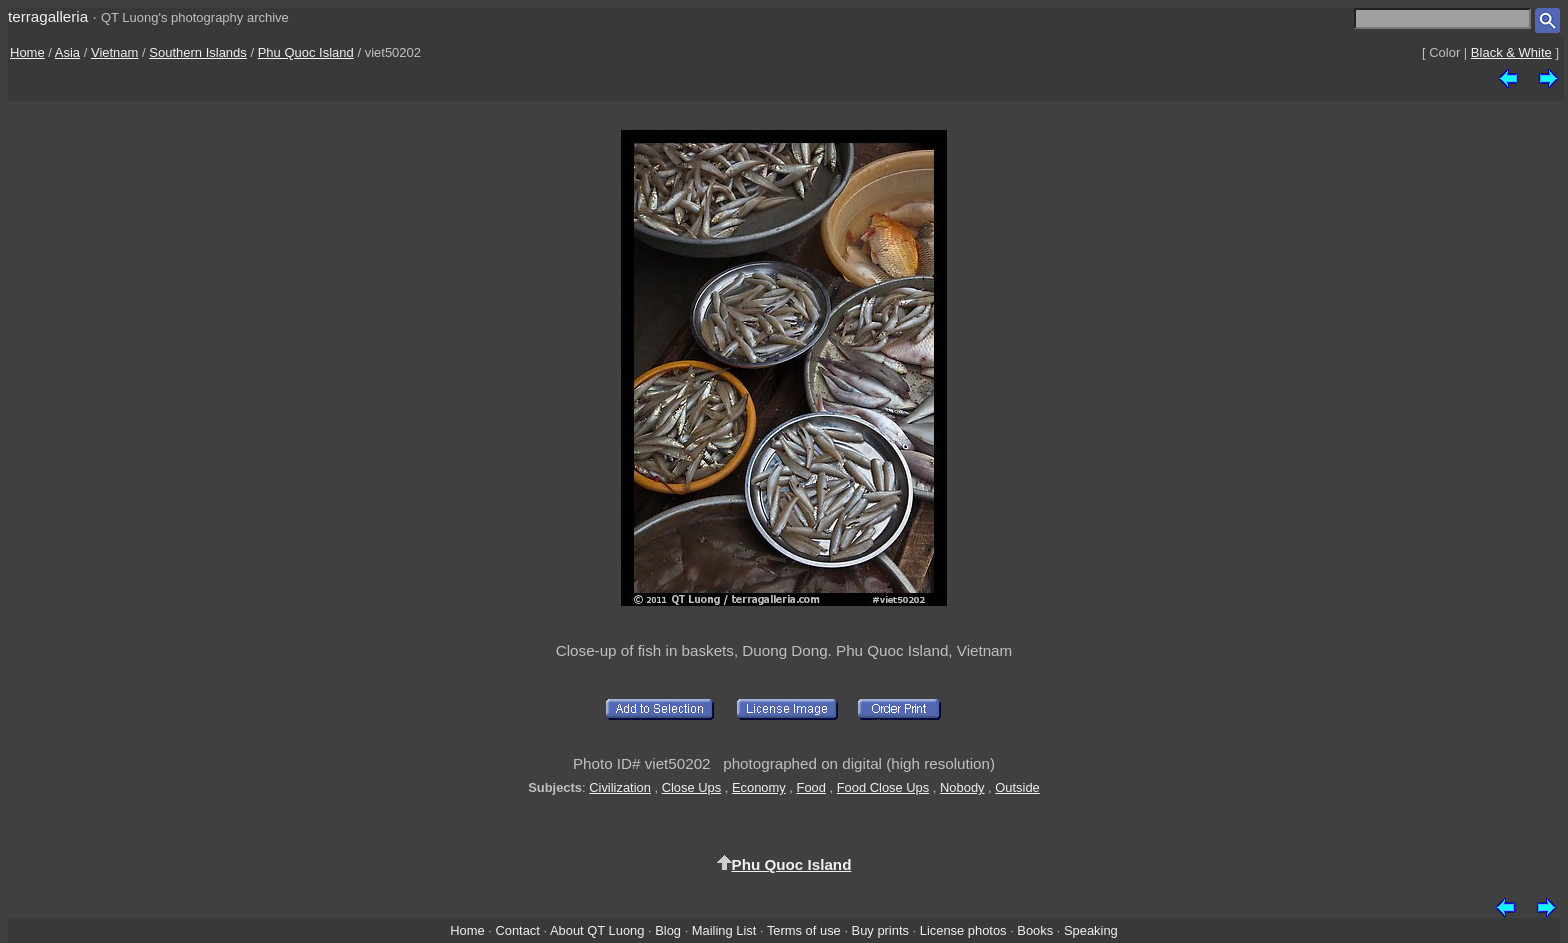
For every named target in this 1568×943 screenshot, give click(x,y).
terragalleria (48, 16)
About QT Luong (597, 930)
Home (27, 52)
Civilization (620, 787)
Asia (67, 52)
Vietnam (114, 52)
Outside (1017, 787)
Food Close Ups (883, 787)
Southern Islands (198, 52)
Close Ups (692, 787)
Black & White (1511, 52)
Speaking (1091, 930)
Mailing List (724, 930)
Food (811, 787)
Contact (517, 930)
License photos (963, 930)
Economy (759, 787)
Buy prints (880, 930)
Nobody (962, 787)
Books (1035, 930)
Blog (668, 930)
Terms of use (804, 930)
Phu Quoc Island (306, 52)
